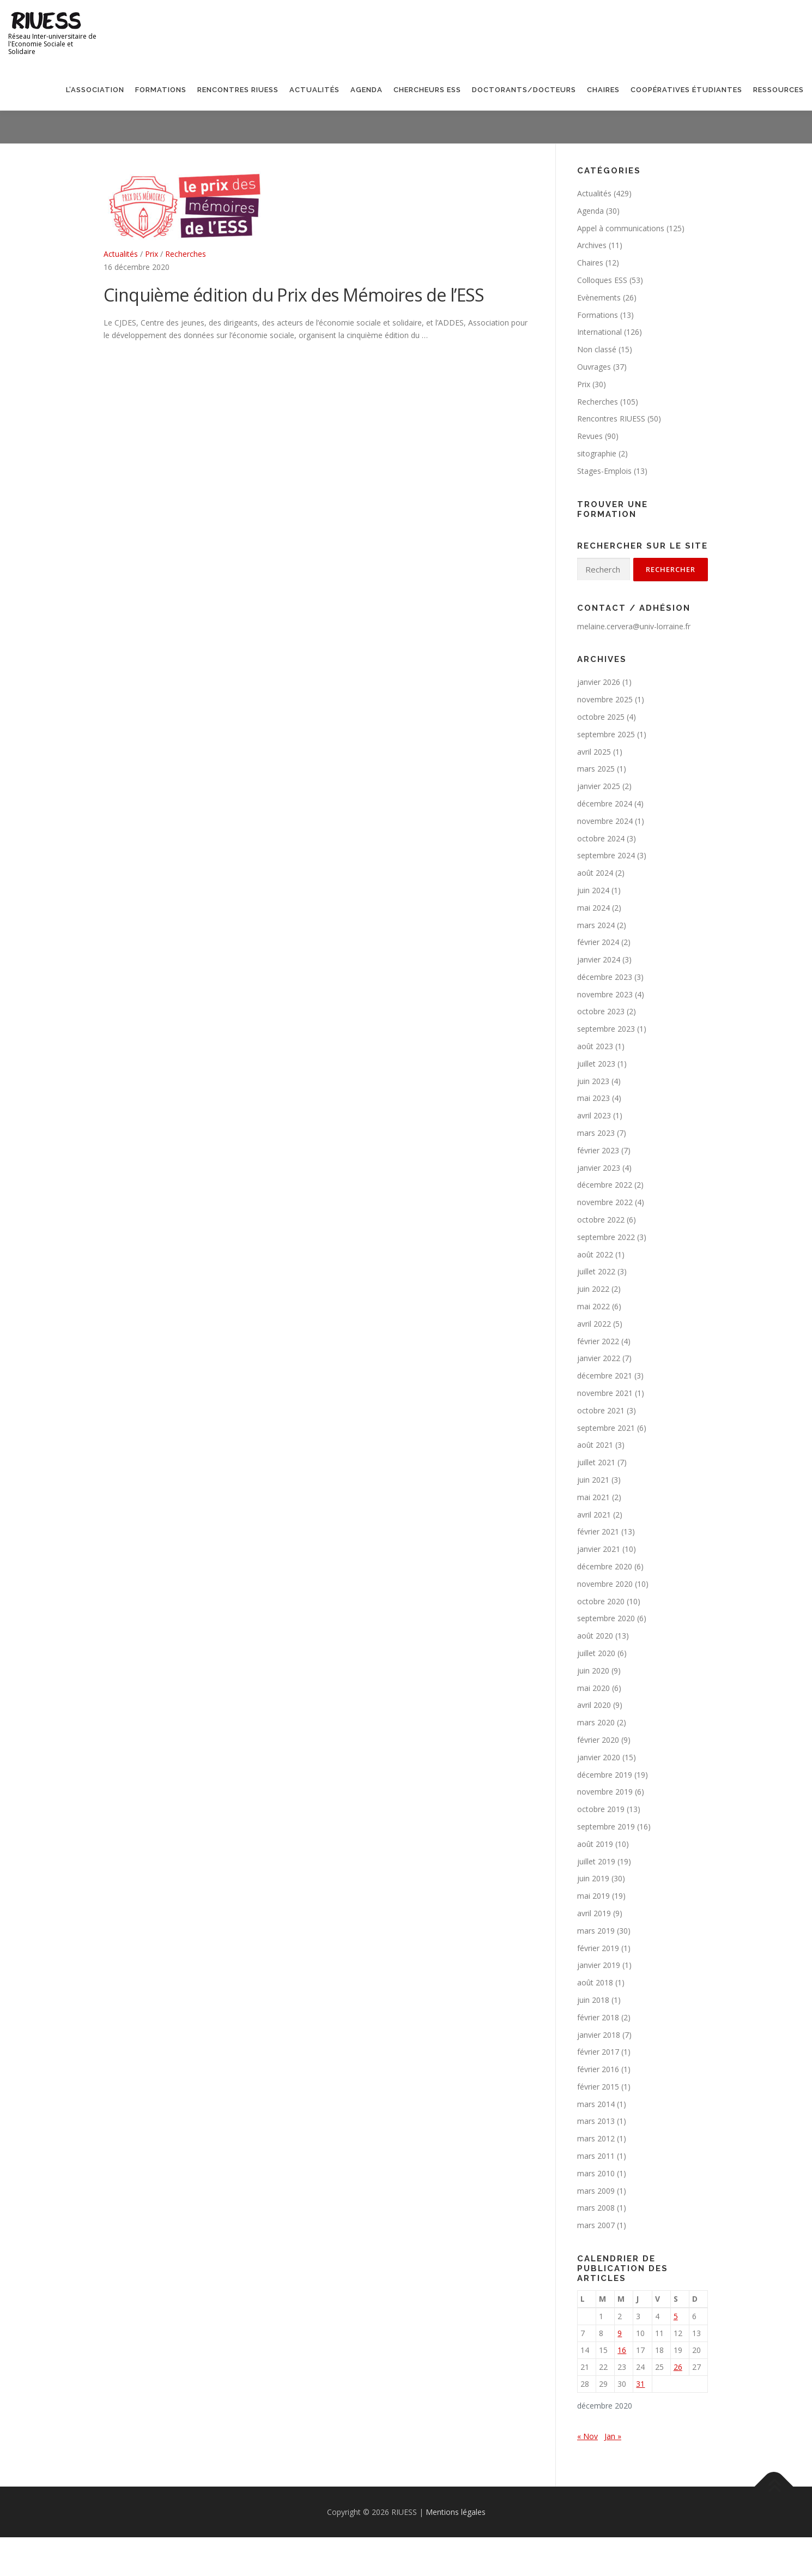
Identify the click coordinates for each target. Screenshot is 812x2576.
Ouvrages (594, 367)
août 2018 (595, 1982)
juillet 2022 (596, 1271)
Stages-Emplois (604, 471)
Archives (592, 245)
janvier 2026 (598, 682)
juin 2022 (593, 1289)
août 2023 (595, 1046)
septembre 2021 (606, 1428)
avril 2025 (594, 752)
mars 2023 (596, 1133)
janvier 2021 (598, 1549)
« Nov (587, 2436)
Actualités (314, 90)
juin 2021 (593, 1479)
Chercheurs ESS (427, 90)
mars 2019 (596, 1930)
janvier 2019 (598, 1965)
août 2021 (595, 1445)
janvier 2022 (598, 1358)
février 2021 (598, 1531)
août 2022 (595, 1254)
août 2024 (595, 873)
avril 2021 (594, 1514)
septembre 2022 (606, 1237)
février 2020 (598, 1740)
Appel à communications (620, 228)
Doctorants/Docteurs (524, 90)
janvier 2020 (598, 1757)
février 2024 (598, 942)
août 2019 (595, 1844)
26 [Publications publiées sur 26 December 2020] (678, 2367)
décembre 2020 (604, 1566)
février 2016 (598, 2069)
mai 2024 (593, 907)
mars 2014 (596, 2104)
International (599, 332)
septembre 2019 (606, 1826)
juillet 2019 (596, 1861)
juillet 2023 (596, 1063)
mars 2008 (596, 2207)
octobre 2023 (601, 1011)
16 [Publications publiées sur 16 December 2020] (621, 2350)
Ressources (778, 90)
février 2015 (598, 2086)
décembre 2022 (604, 1184)
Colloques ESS (602, 280)
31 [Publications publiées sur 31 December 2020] (640, 2384)
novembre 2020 (605, 1584)
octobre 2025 (601, 717)
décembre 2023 (604, 977)
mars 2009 (596, 2191)
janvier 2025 (598, 786)
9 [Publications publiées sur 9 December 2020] (619, 2333)
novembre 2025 (605, 699)
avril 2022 (594, 1324)
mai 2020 (593, 1688)
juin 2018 (593, 2000)
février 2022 (598, 1341)
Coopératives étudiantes (686, 90)
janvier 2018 (598, 2035)
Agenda (366, 90)
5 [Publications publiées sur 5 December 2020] (676, 2316)
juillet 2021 (596, 1462)
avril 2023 (594, 1115)
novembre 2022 (605, 1202)
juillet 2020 (596, 1653)
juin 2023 (593, 1081)
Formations (160, 90)
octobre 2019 (601, 1809)
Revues (590, 436)
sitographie (596, 453)
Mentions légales (456, 2512)
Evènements (599, 297)
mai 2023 (593, 1098)
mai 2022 (593, 1306)
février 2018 (598, 2017)
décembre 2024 (604, 803)
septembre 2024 (606, 855)
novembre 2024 (605, 821)
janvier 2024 (598, 959)
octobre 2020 (601, 1601)
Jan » (612, 2436)
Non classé (596, 349)
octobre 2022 (601, 1219)
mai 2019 (593, 1896)
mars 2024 (596, 925)
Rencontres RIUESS (237, 90)
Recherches (185, 254)
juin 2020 (593, 1670)
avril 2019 (594, 1913)
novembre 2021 (605, 1393)
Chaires (603, 90)
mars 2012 (596, 2138)
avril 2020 (594, 1705)
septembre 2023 (606, 1029)
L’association (95, 90)
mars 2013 (596, 2121)
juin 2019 (593, 1878)
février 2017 (598, 2052)
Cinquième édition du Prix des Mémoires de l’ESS (294, 294)
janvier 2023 (598, 1168)
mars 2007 (596, 2225)
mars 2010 (596, 2173)
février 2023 (598, 1150)
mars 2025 (596, 768)
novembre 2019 (605, 1791)
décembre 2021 (604, 1375)
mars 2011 (596, 2156)
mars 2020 (596, 1722)
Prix (151, 254)
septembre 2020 (606, 1618)
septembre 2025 (606, 734)
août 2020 (595, 1635)
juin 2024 (593, 890)
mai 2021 (593, 1497)
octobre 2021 (601, 1410)
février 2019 (598, 1948)
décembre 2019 (604, 1775)
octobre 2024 (601, 838)
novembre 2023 (605, 994)
